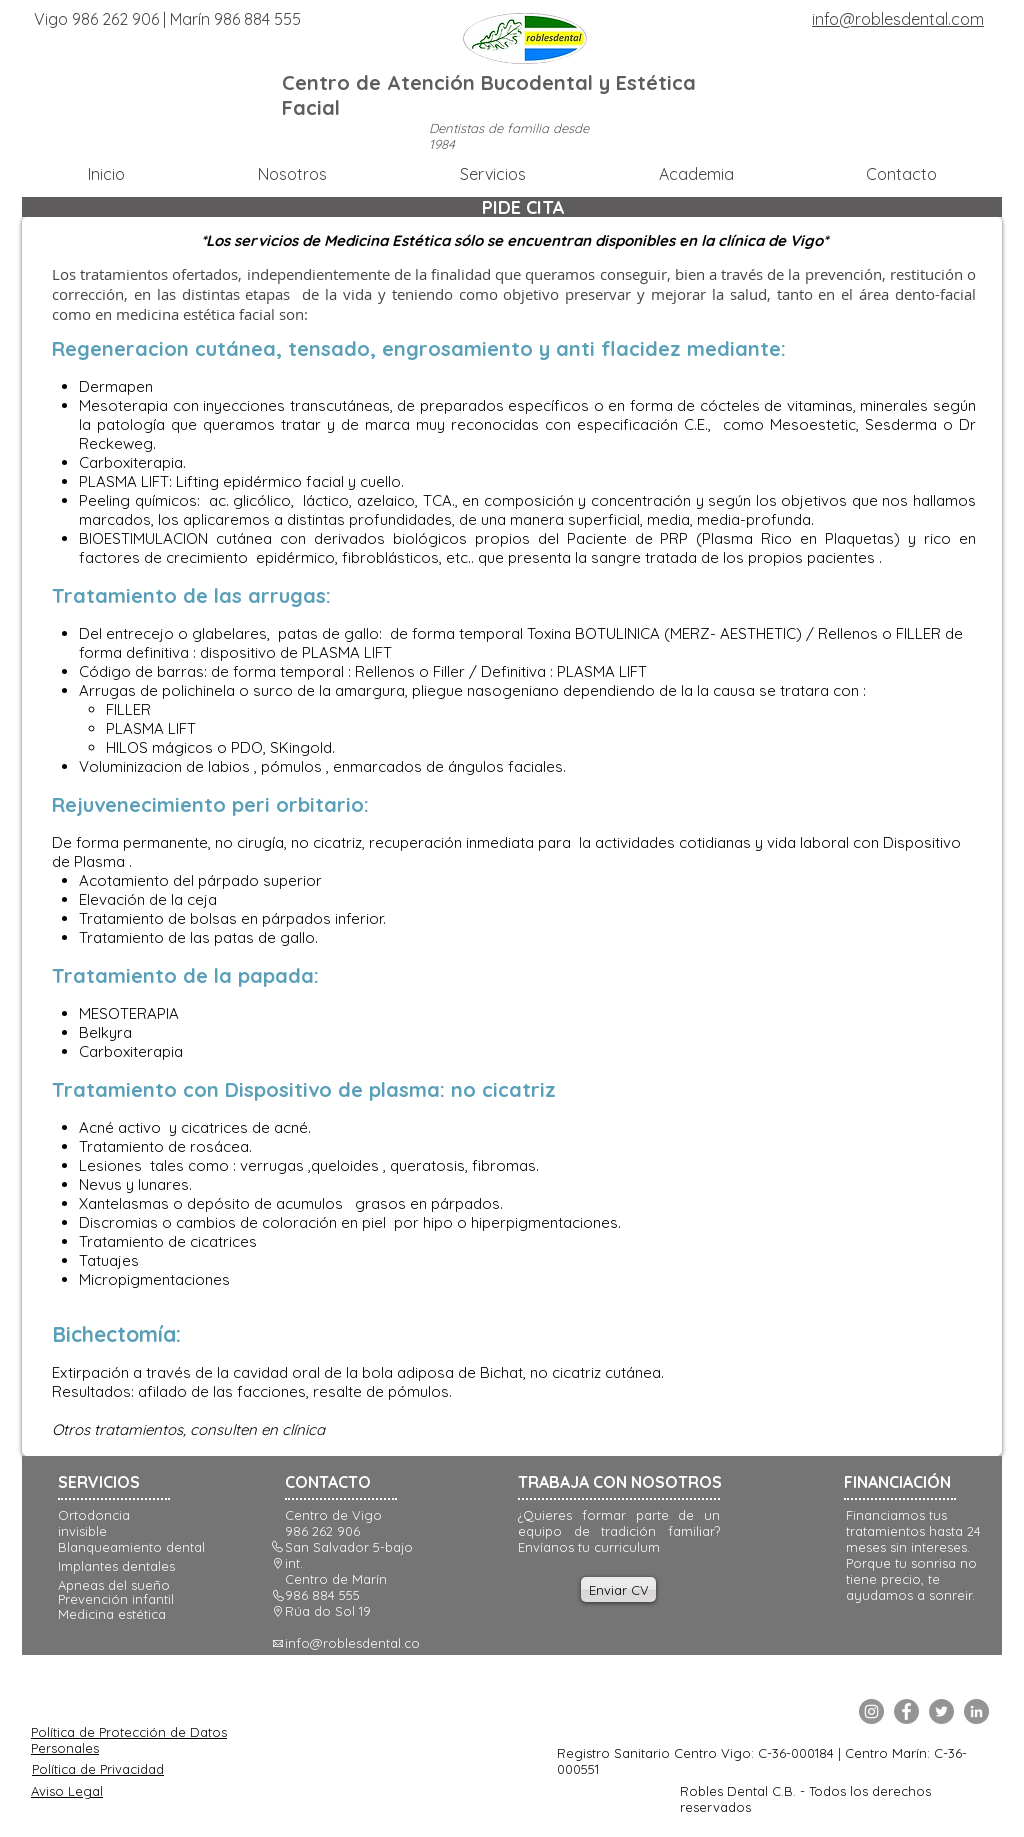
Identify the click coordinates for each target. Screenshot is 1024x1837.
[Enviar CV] (618, 1589)
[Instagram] (871, 1711)
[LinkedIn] (976, 1711)
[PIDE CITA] (523, 207)
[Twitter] (941, 1711)
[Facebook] (906, 1711)
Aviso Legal (67, 1791)
